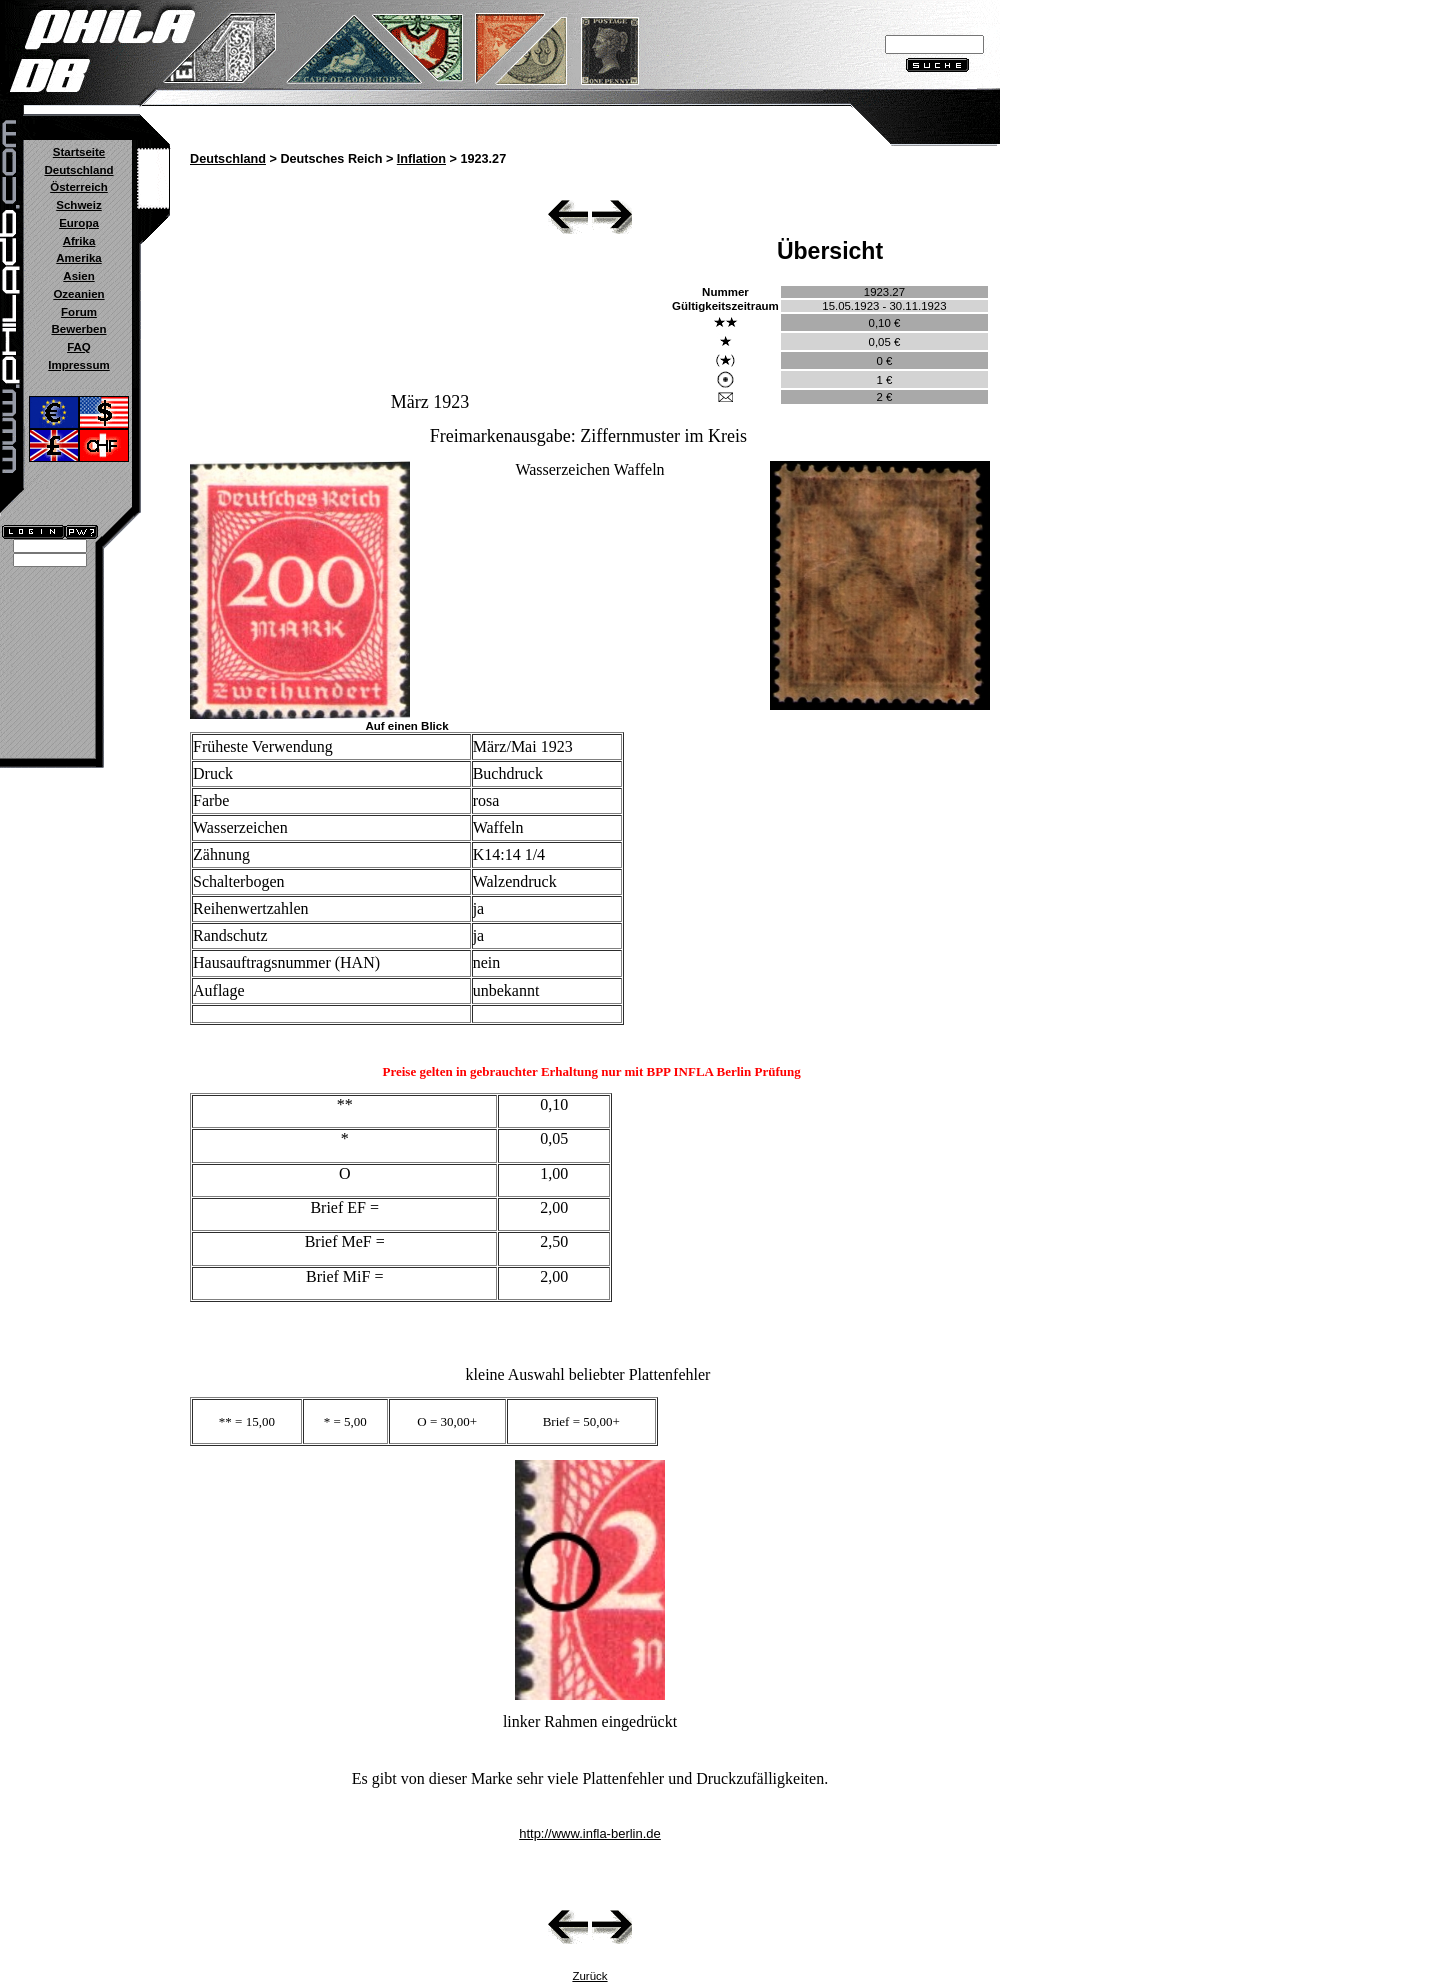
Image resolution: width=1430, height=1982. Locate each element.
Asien (78, 276)
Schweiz (78, 205)
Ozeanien (78, 294)
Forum (79, 312)
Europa (79, 223)
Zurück (589, 1976)
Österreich (79, 187)
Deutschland (78, 170)
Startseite (79, 152)
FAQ (79, 347)
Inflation (421, 159)
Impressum (78, 365)
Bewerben (78, 329)
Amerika (78, 258)
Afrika (79, 241)
